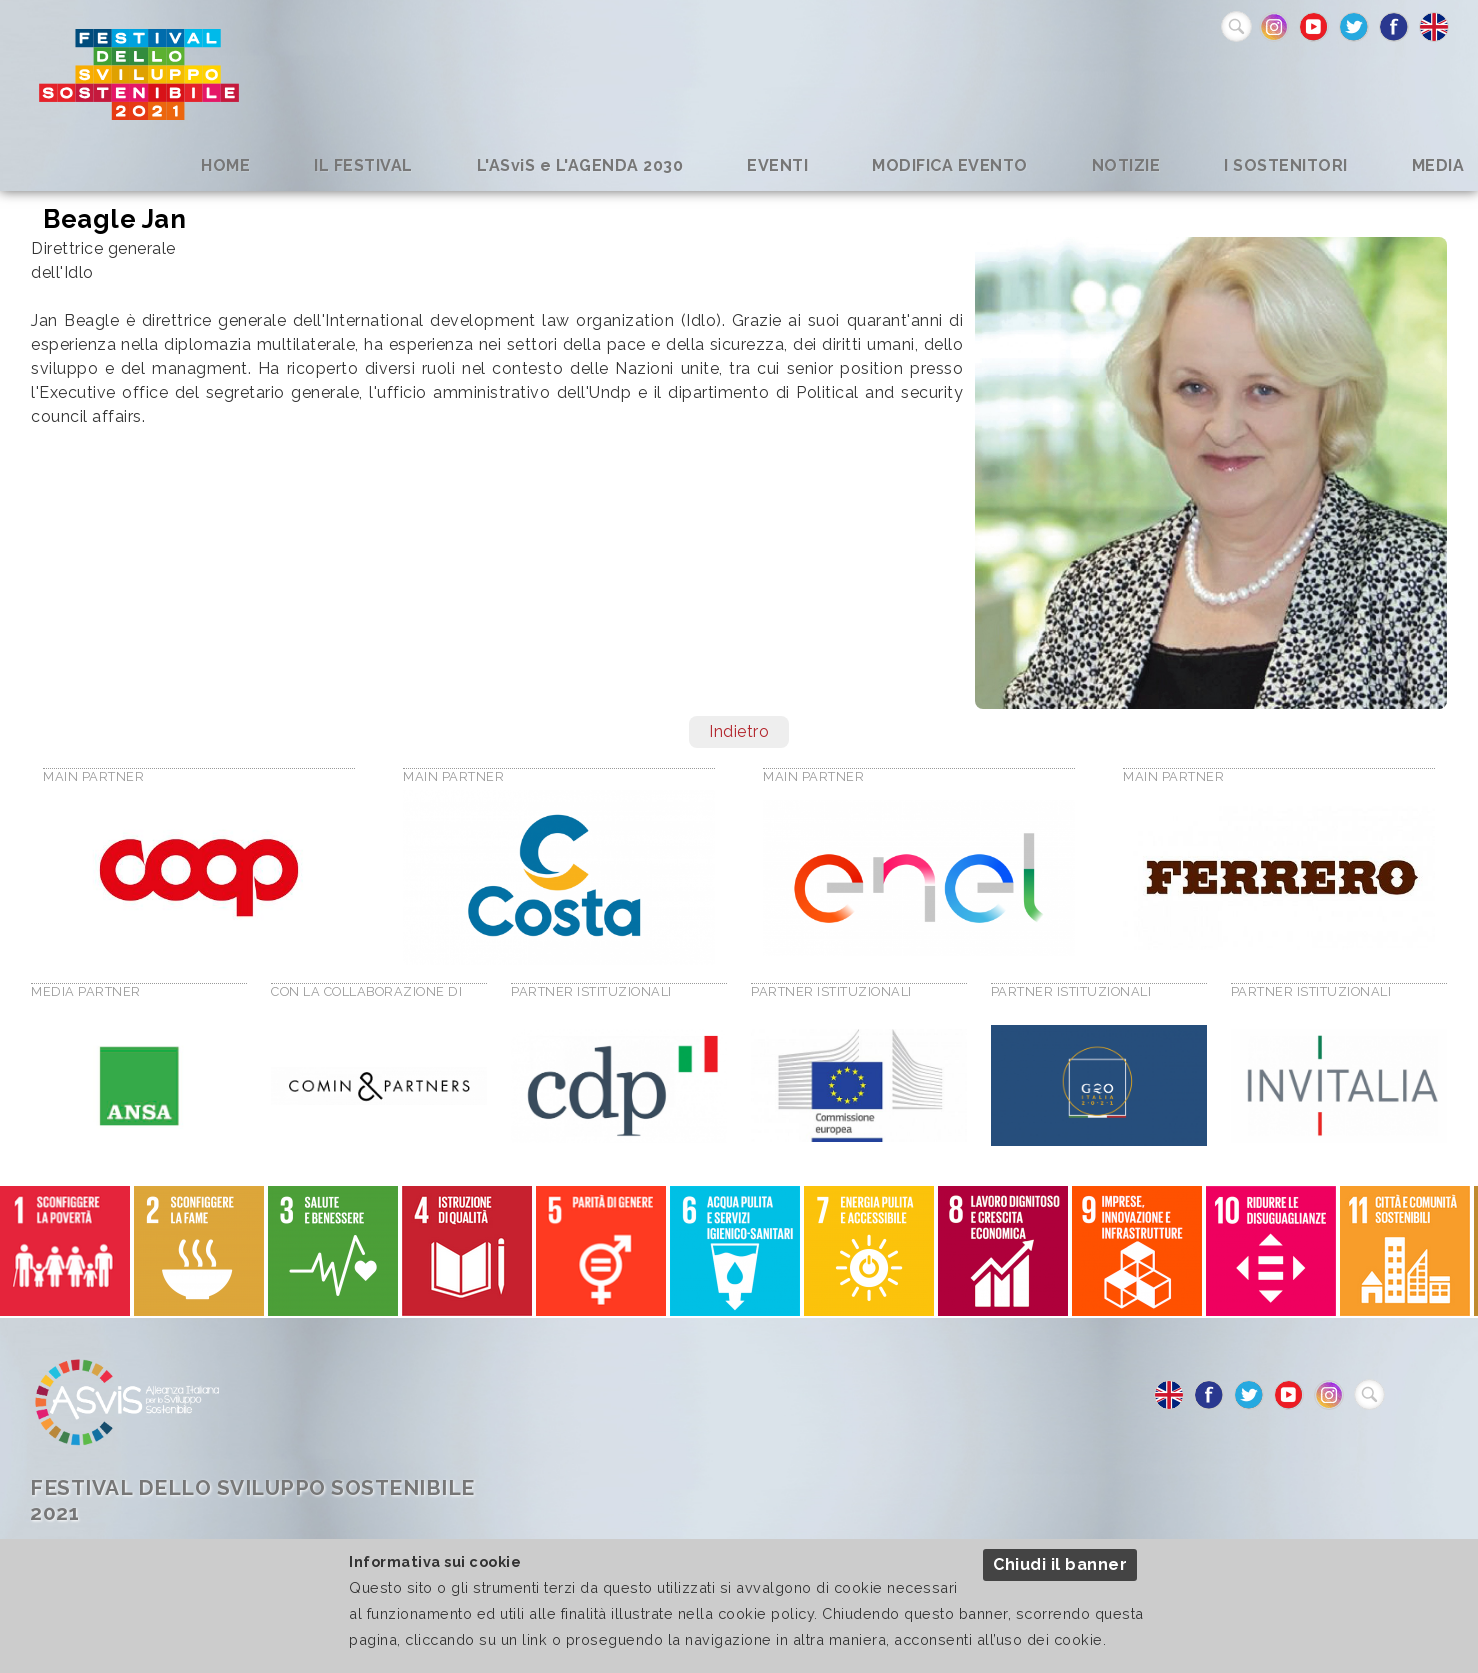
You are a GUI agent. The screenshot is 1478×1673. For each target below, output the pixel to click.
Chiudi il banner (1060, 1564)
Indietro (739, 731)
